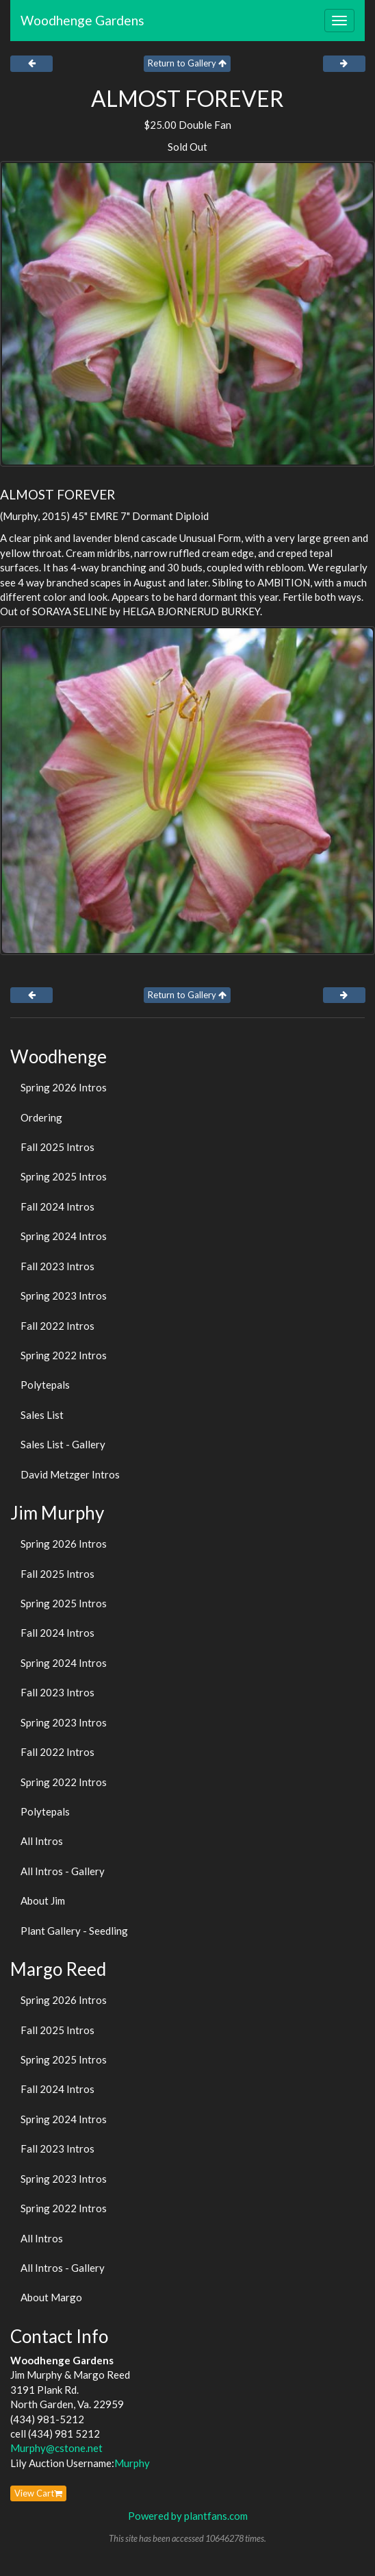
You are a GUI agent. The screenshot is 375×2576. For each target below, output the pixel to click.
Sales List (42, 1415)
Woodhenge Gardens (82, 20)
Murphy (132, 2463)
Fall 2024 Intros (57, 1206)
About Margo (51, 2297)
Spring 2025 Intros (64, 1176)
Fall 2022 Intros (57, 1326)
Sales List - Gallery (63, 1444)
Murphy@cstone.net (56, 2448)
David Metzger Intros (70, 1474)
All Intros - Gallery (63, 1871)
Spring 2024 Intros (64, 1236)
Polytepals (45, 1384)
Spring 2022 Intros (64, 1355)
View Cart (38, 2493)
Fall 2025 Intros (57, 1147)
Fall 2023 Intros (57, 1266)
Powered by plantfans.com (188, 2516)
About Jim (43, 1900)
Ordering (41, 1117)
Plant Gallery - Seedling (74, 1930)
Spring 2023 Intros (64, 1295)
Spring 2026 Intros (64, 1087)
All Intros (42, 1841)
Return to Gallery (187, 63)
